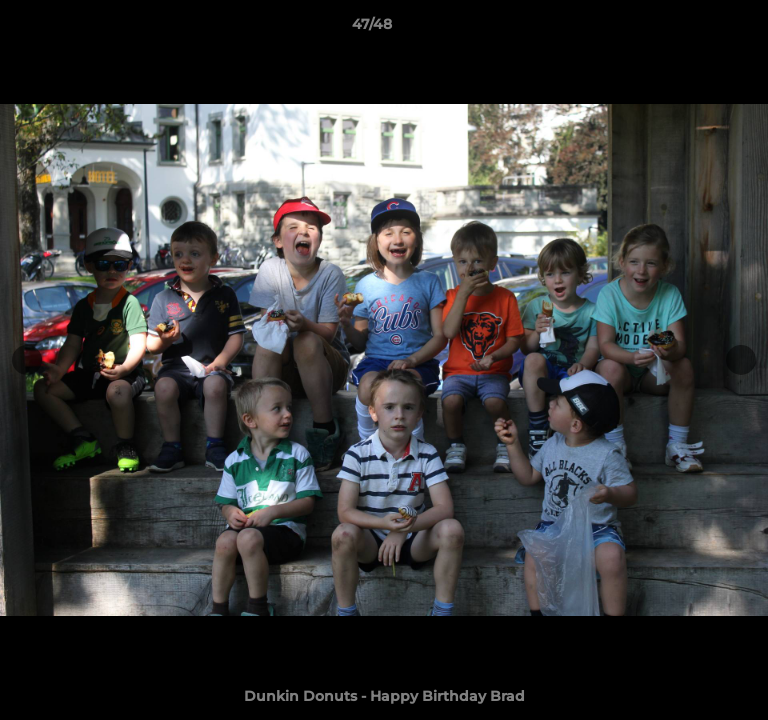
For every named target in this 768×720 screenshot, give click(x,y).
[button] (696, 29)
